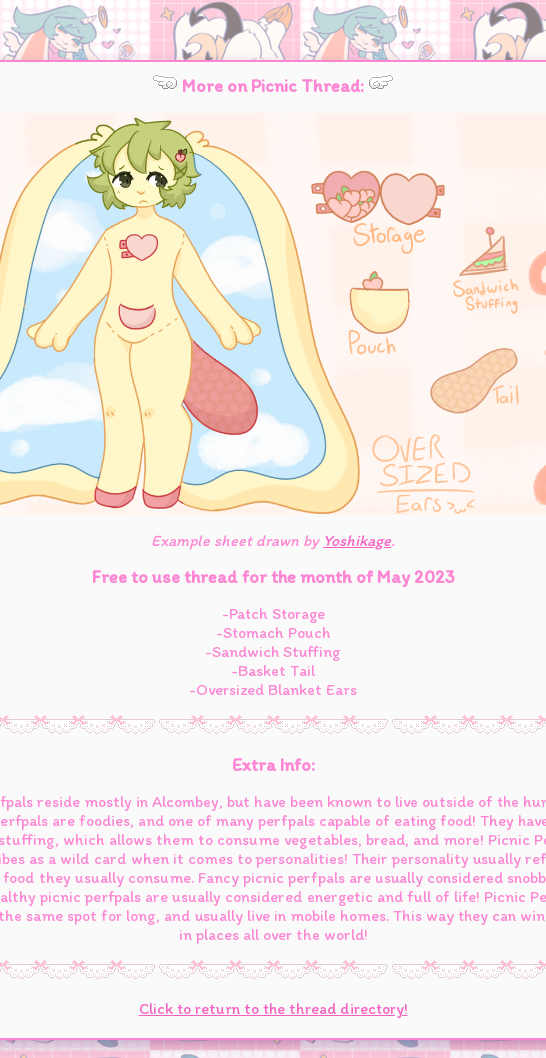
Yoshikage (357, 540)
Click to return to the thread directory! (273, 1008)
